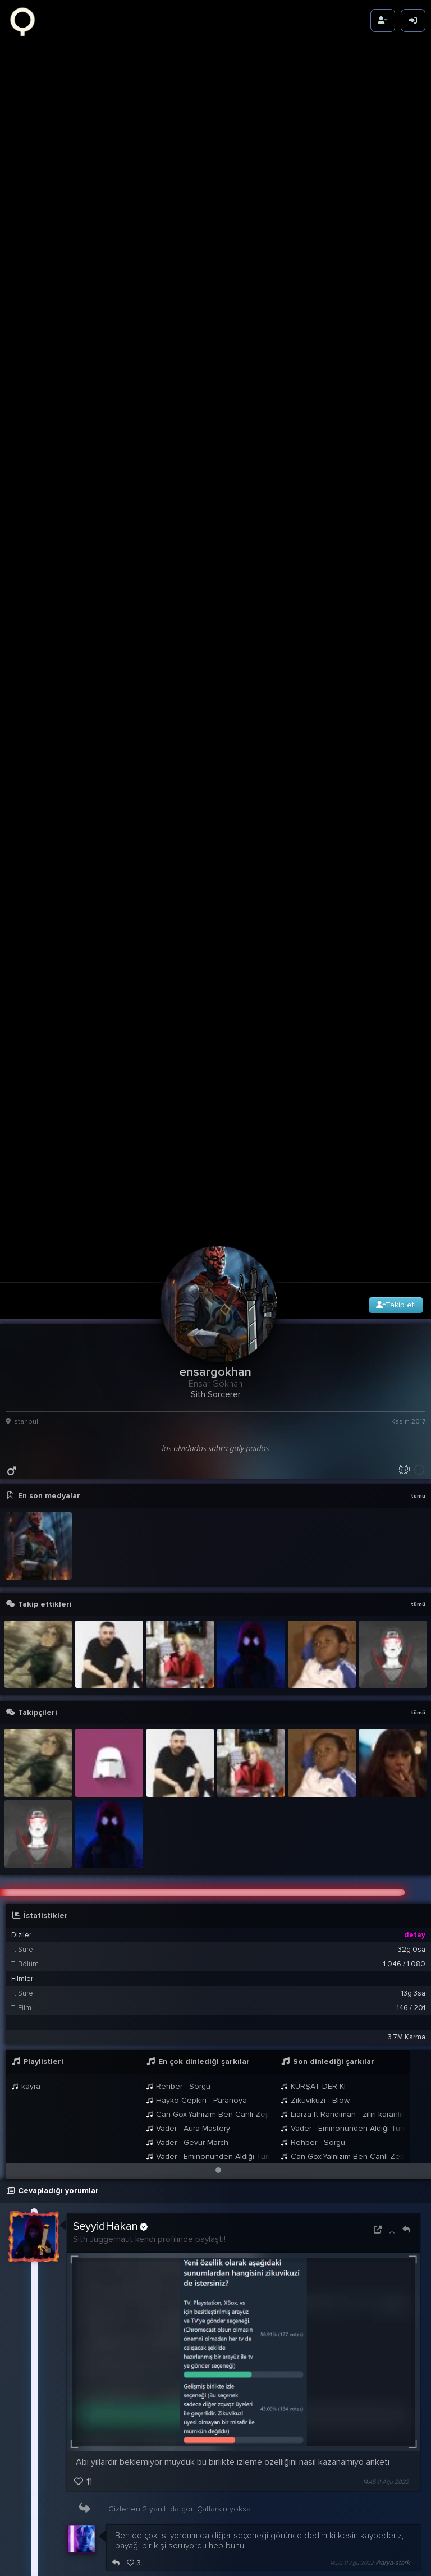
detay (414, 1411)
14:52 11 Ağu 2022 (352, 2039)
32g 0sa (411, 1425)
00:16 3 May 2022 (385, 2561)
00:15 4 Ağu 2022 (385, 2221)
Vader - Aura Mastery (188, 1604)
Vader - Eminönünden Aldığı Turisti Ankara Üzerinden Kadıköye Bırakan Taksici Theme (207, 1632)
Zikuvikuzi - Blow (315, 1576)
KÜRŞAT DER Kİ (313, 1562)
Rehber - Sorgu (178, 1562)
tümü (418, 972)
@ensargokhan (143, 2177)
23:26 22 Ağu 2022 (347, 2131)
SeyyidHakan (110, 1703)
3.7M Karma (406, 1513)
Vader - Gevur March (187, 1618)
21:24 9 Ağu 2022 (342, 2269)
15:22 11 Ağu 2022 (360, 2085)
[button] (218, 1646)
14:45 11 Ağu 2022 (386, 1958)
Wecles (90, 2166)
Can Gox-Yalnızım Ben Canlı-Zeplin (207, 1590)
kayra (25, 1562)
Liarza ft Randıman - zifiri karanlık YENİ (342, 1590)
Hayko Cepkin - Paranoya (196, 1576)
